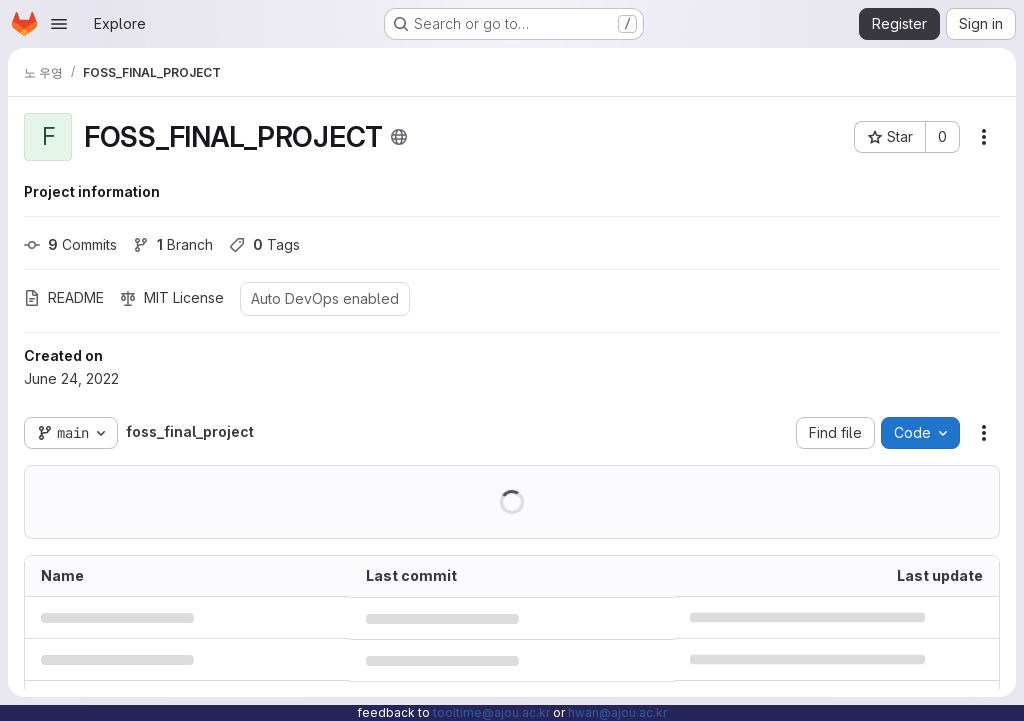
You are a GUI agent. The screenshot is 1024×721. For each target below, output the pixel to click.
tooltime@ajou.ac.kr (491, 712)
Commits (70, 244)
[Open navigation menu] (59, 24)
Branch (173, 244)
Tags (264, 244)
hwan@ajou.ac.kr (617, 712)
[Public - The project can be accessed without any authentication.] (399, 137)
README (64, 297)
